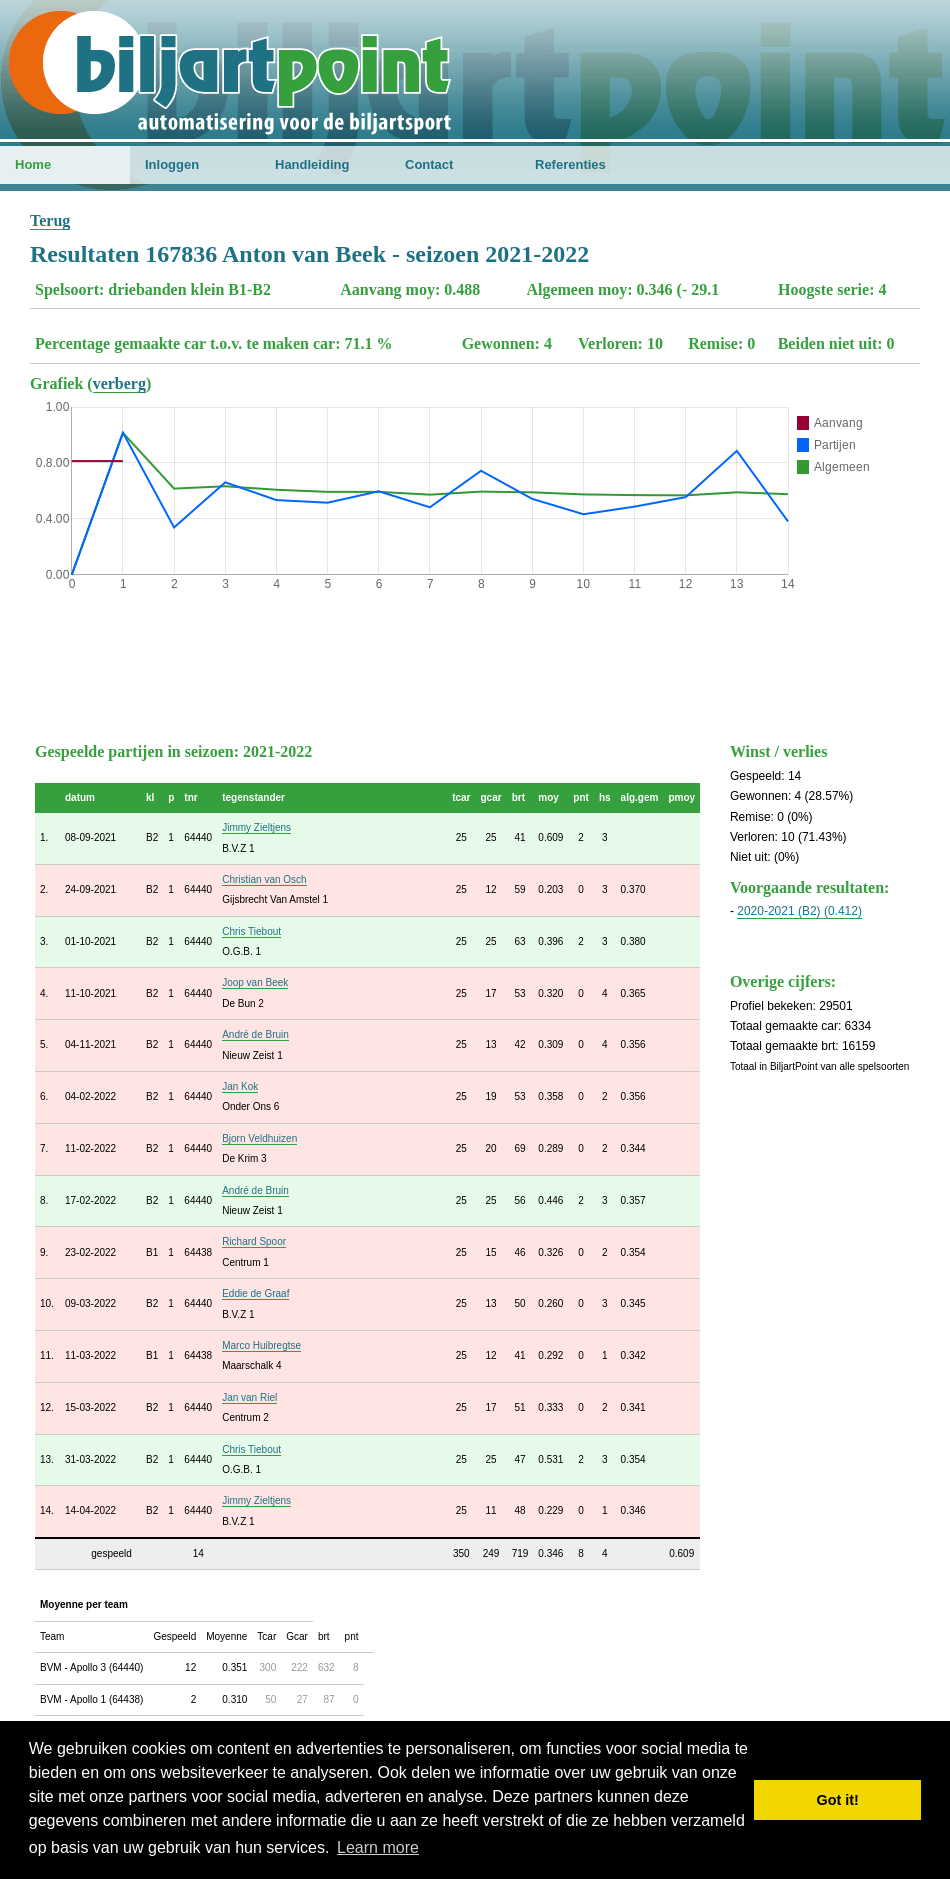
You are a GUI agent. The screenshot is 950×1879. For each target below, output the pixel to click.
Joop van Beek (255, 982)
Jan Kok (240, 1086)
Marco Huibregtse (261, 1345)
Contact (429, 164)
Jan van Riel (249, 1397)
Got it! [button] (838, 1800)
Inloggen (172, 164)
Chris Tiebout (251, 931)
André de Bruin (255, 1034)
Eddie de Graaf (255, 1293)
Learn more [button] (378, 1847)
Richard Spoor (254, 1241)
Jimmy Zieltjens (256, 827)
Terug (50, 220)
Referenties (570, 164)
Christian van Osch (264, 879)
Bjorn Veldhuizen (259, 1138)
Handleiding (312, 164)
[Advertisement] (475, 662)
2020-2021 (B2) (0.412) (799, 911)
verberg (119, 383)
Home (33, 164)
